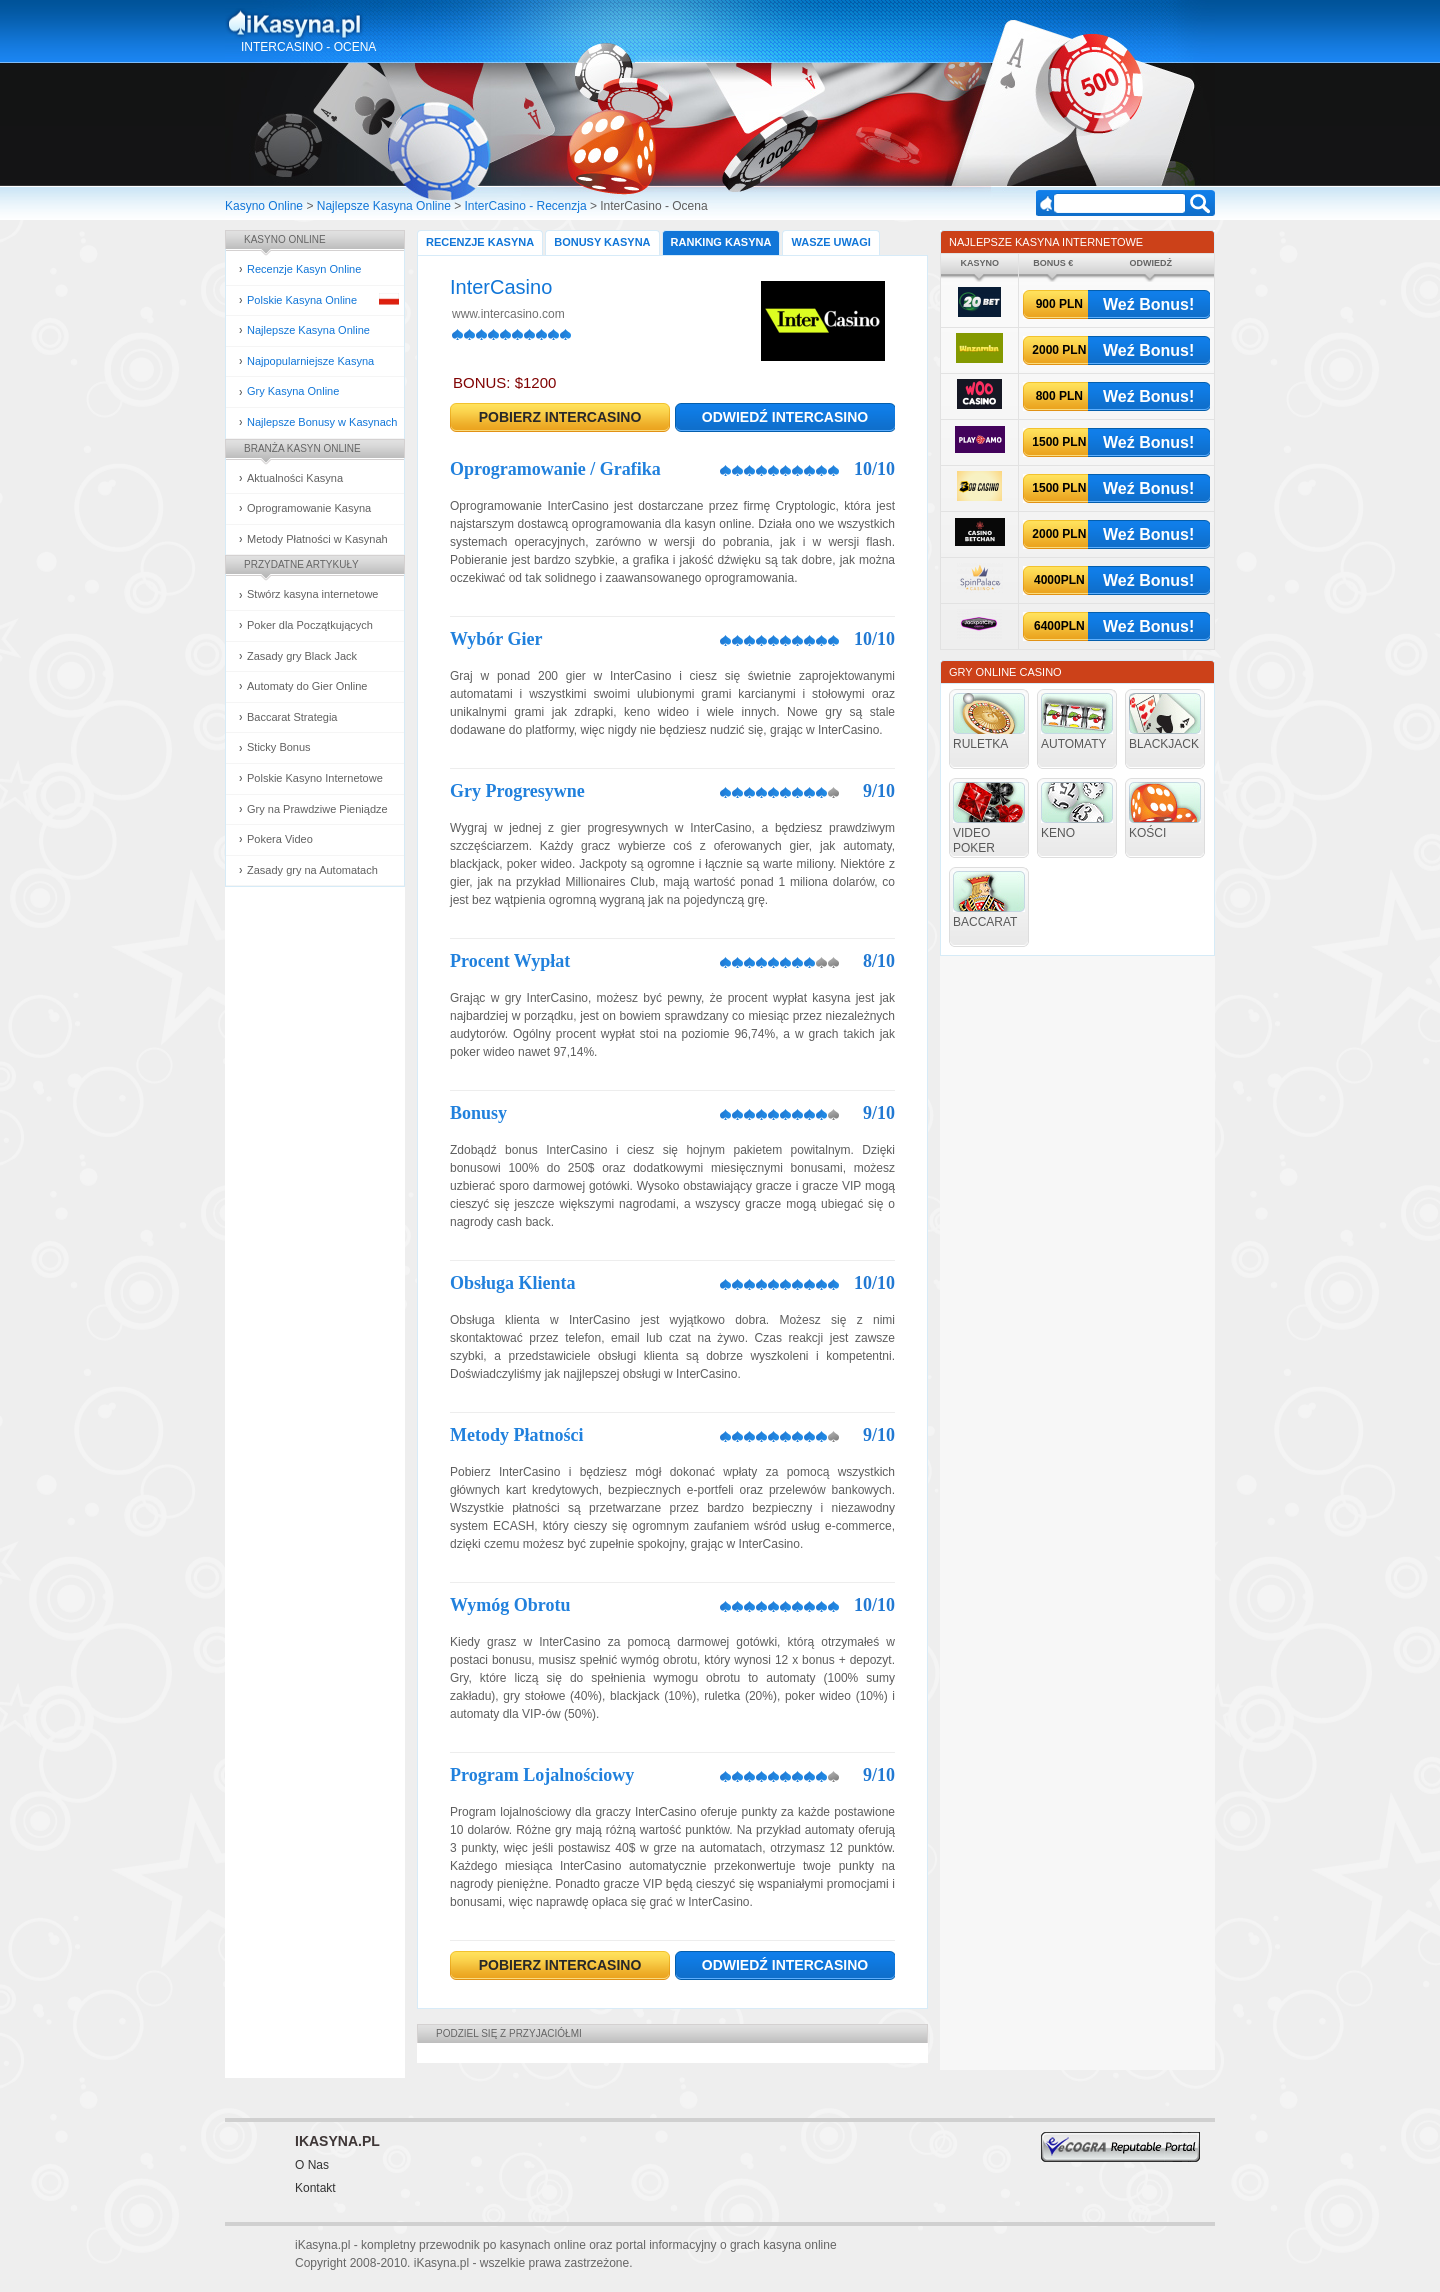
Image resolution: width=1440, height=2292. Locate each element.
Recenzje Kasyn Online (304, 269)
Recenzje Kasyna (480, 242)
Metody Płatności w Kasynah (317, 539)
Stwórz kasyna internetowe (312, 594)
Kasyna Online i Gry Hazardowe (373, 24)
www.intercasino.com (508, 314)
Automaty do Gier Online (307, 686)
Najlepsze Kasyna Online (384, 206)
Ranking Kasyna (721, 242)
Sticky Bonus (279, 747)
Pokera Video (280, 839)
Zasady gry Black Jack (302, 656)
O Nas (312, 2165)
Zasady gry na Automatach (312, 870)
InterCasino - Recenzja (526, 206)
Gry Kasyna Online (293, 391)
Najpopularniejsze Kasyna (310, 361)
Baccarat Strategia (292, 717)
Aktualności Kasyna (295, 478)
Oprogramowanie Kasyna (309, 508)
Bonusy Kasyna (602, 242)
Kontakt (315, 2188)
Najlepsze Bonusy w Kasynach (322, 422)
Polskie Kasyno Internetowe (315, 778)
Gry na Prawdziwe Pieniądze (317, 809)
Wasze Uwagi (830, 242)
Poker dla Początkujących (310, 625)
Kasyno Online (264, 206)
